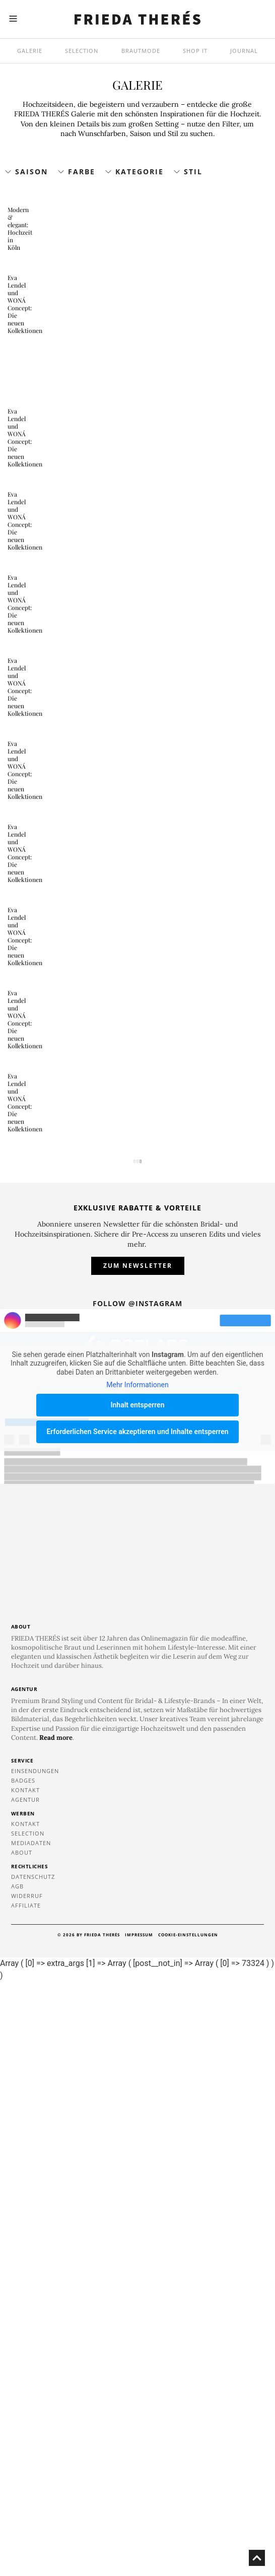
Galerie (29, 50)
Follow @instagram (137, 1898)
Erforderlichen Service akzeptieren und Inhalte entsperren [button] (137, 2026)
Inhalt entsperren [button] (138, 1999)
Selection (81, 50)
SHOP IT (195, 50)
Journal (244, 50)
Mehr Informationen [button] (137, 1979)
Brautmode (140, 50)
